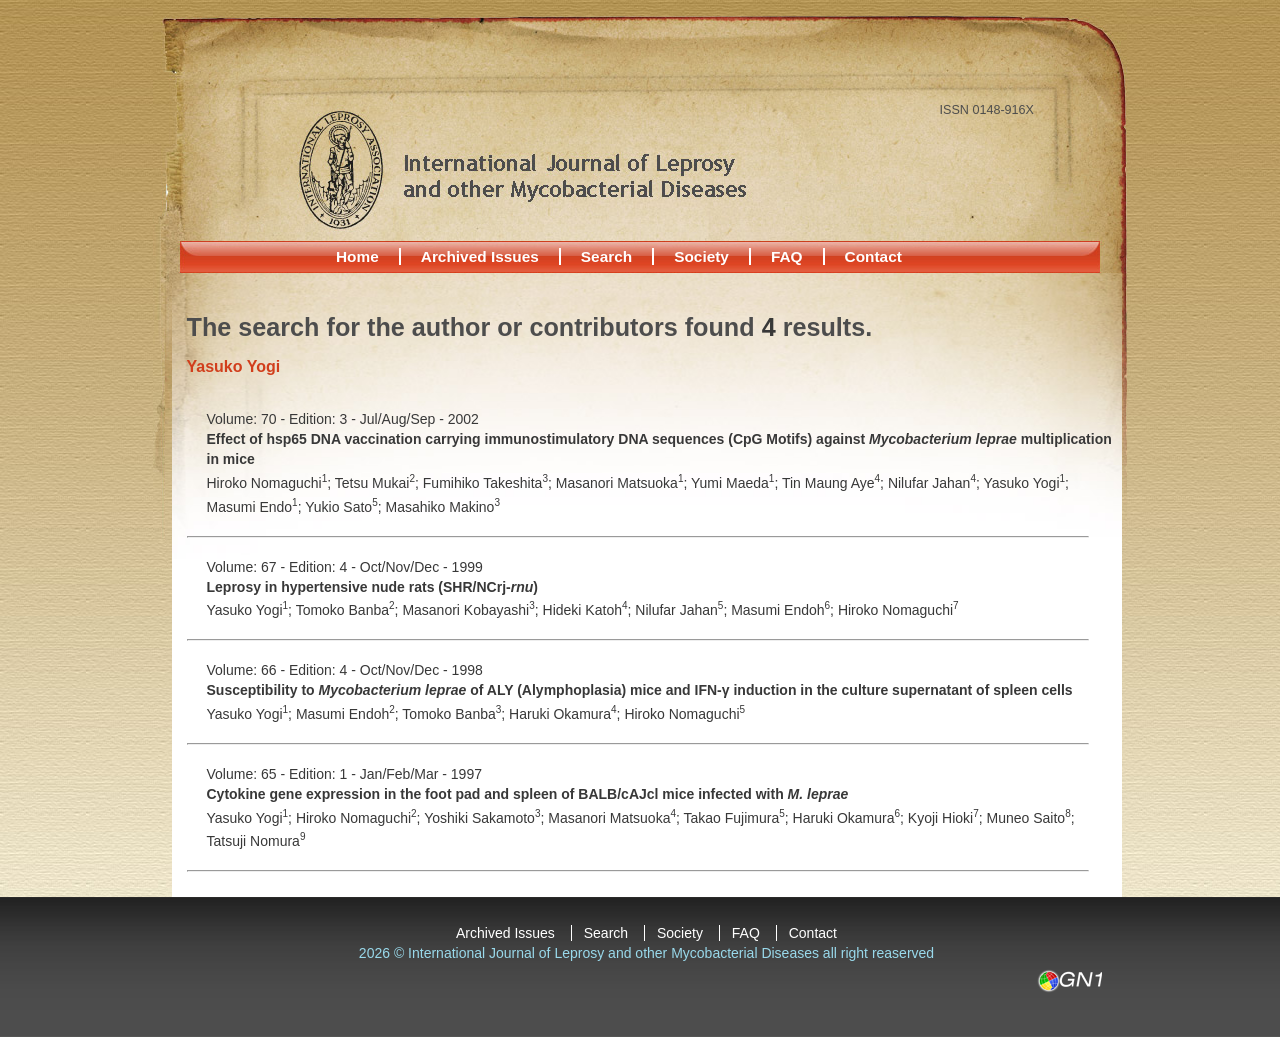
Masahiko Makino (442, 507)
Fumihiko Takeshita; (489, 483)
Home (357, 256)
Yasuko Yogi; (1025, 483)
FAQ (787, 256)
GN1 (1069, 981)
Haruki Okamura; (566, 714)
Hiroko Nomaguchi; (271, 483)
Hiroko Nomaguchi (898, 610)
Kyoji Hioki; (947, 818)
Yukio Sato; (345, 507)
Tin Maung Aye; (835, 483)
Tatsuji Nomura (256, 841)
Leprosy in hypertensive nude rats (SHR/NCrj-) (372, 587)
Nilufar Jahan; (936, 483)
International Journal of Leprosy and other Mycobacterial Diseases (522, 169)
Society (701, 256)
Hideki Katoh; (589, 610)
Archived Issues (480, 256)
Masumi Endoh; (784, 610)
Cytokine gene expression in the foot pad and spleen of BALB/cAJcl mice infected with (528, 794)
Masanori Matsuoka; (623, 483)
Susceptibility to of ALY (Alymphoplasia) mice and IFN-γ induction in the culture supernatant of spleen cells (640, 690)
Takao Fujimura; (738, 818)
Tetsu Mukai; (379, 483)
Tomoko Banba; (349, 610)
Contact (873, 256)
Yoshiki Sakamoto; (486, 818)
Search (606, 256)
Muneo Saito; (1031, 818)
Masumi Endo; (256, 507)
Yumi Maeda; (736, 483)
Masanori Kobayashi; (472, 610)
